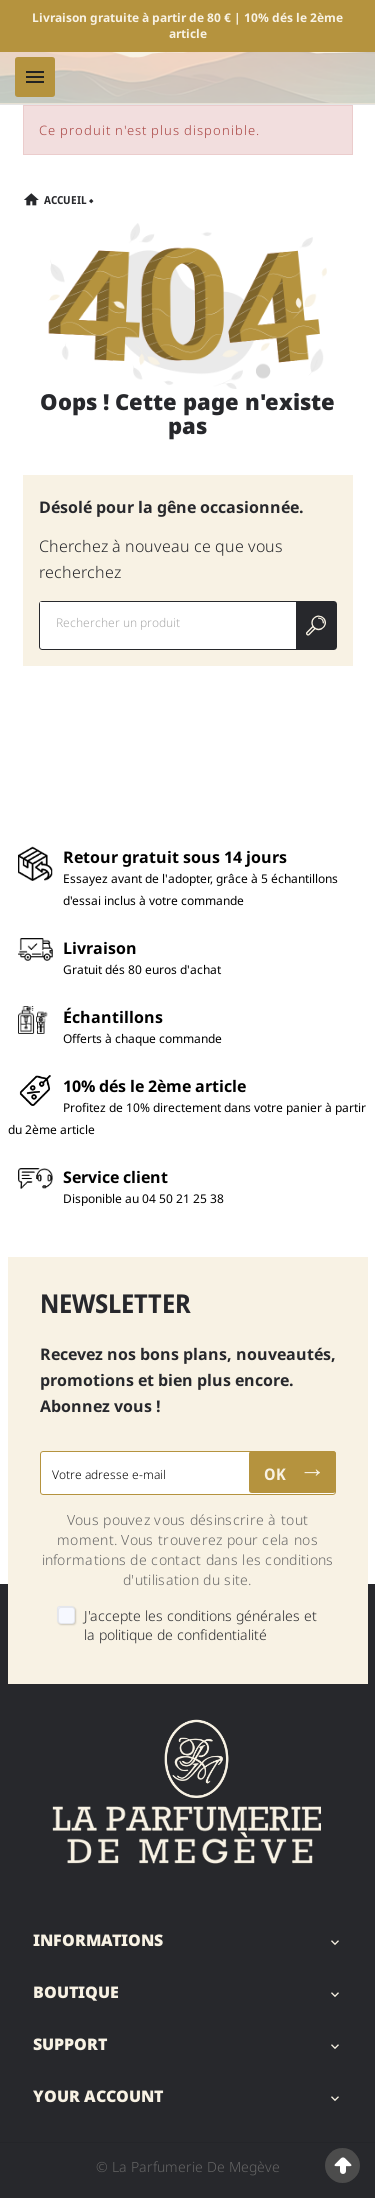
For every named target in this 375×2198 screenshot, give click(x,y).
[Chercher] (168, 623)
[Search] (316, 625)
